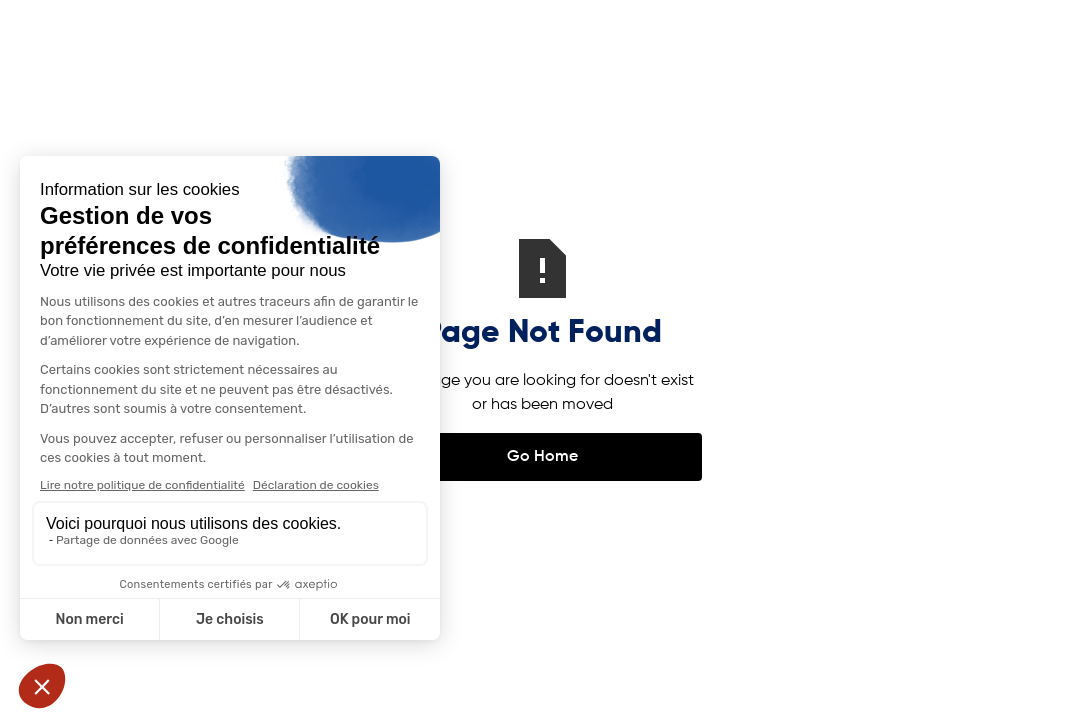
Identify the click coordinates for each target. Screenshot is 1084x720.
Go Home (542, 457)
